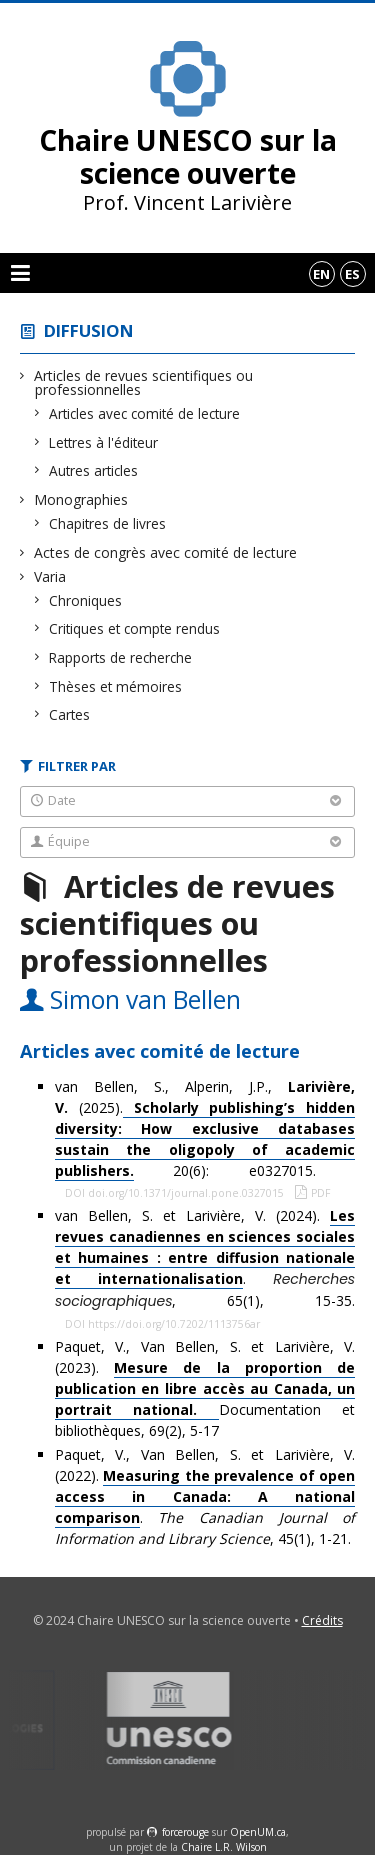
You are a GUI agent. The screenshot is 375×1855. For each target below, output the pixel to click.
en (321, 274)
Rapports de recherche (121, 657)
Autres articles (94, 470)
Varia (50, 576)
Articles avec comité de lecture (145, 413)
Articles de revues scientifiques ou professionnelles (144, 382)
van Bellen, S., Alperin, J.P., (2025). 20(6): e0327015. (205, 1129)
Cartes (70, 714)
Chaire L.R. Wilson (224, 1847)
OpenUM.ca (258, 1832)
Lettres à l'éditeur (104, 442)
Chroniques (86, 600)
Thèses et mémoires (116, 686)
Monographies (81, 499)
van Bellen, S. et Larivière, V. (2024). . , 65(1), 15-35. (205, 1258)
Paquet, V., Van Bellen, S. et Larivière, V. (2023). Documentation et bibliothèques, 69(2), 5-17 (205, 1388)
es (352, 274)
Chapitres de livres (108, 523)
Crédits (322, 1620)
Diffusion (89, 330)
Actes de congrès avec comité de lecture (166, 552)
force (185, 1832)
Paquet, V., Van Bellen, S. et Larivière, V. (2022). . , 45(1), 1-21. (205, 1496)
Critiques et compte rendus (135, 628)
